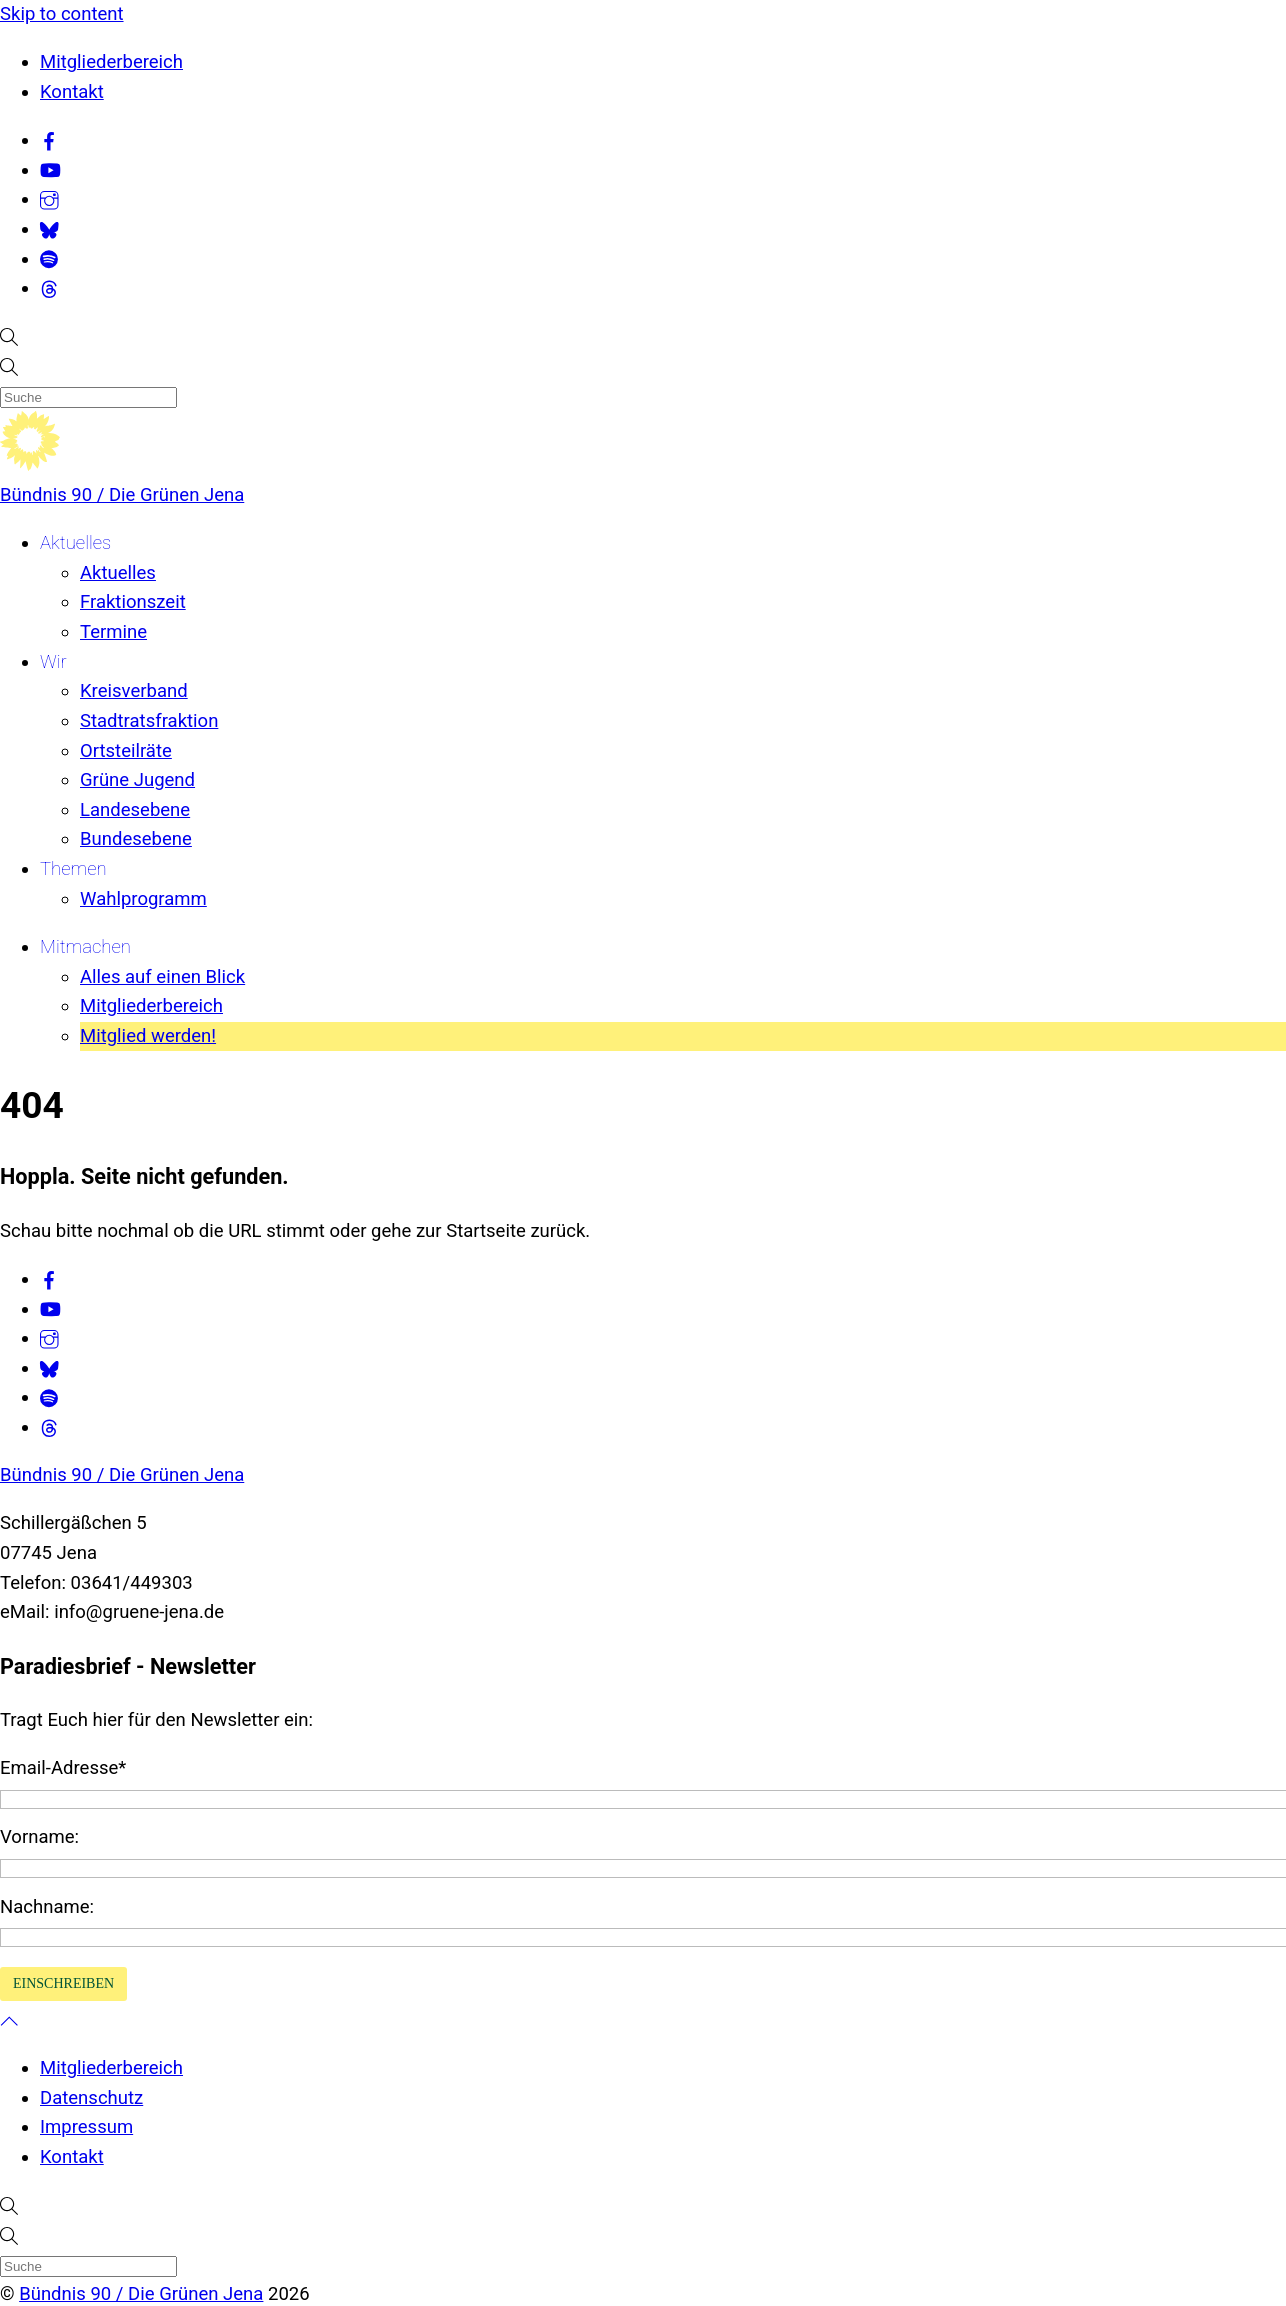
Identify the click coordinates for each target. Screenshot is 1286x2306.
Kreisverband (134, 691)
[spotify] (49, 259)
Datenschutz (91, 2098)
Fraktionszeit (133, 602)
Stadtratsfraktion (149, 721)
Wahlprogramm (143, 899)
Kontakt (72, 92)
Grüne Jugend (137, 780)
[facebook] (49, 140)
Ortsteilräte (126, 751)
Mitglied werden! (148, 1036)
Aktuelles (75, 543)
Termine (113, 632)
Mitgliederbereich (111, 62)
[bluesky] (49, 229)
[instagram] (49, 199)
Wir (53, 662)
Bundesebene (136, 839)
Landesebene (135, 810)
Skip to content (62, 14)
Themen (73, 869)
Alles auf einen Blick (162, 977)
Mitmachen (85, 947)
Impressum (86, 2127)
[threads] (49, 288)
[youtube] (50, 170)
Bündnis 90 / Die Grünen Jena (122, 495)
